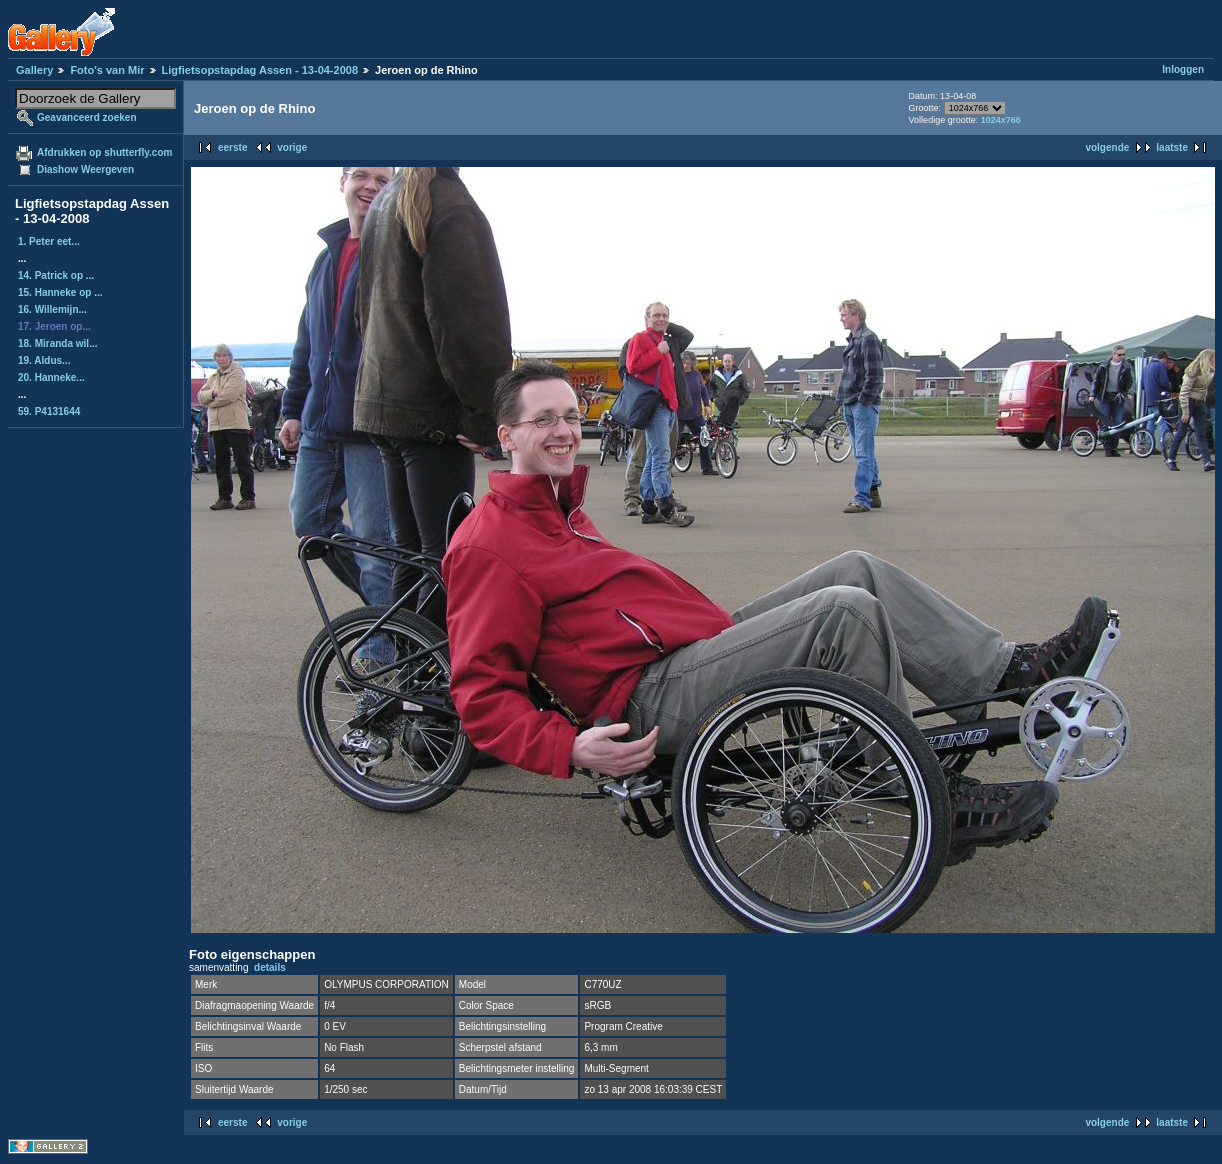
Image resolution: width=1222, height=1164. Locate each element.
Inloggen (1183, 69)
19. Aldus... (44, 360)
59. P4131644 (49, 411)
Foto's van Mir (107, 70)
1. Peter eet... (49, 241)
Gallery (34, 70)
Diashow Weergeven (85, 169)
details (270, 967)
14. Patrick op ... (56, 275)
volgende (1107, 147)
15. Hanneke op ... (60, 292)
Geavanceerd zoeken (87, 117)
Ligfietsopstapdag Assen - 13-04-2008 (260, 70)
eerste (232, 147)
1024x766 (1001, 120)
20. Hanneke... (51, 377)
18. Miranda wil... (57, 343)
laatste (1172, 147)
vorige (292, 147)
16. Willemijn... (52, 309)
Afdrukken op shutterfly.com (104, 152)
